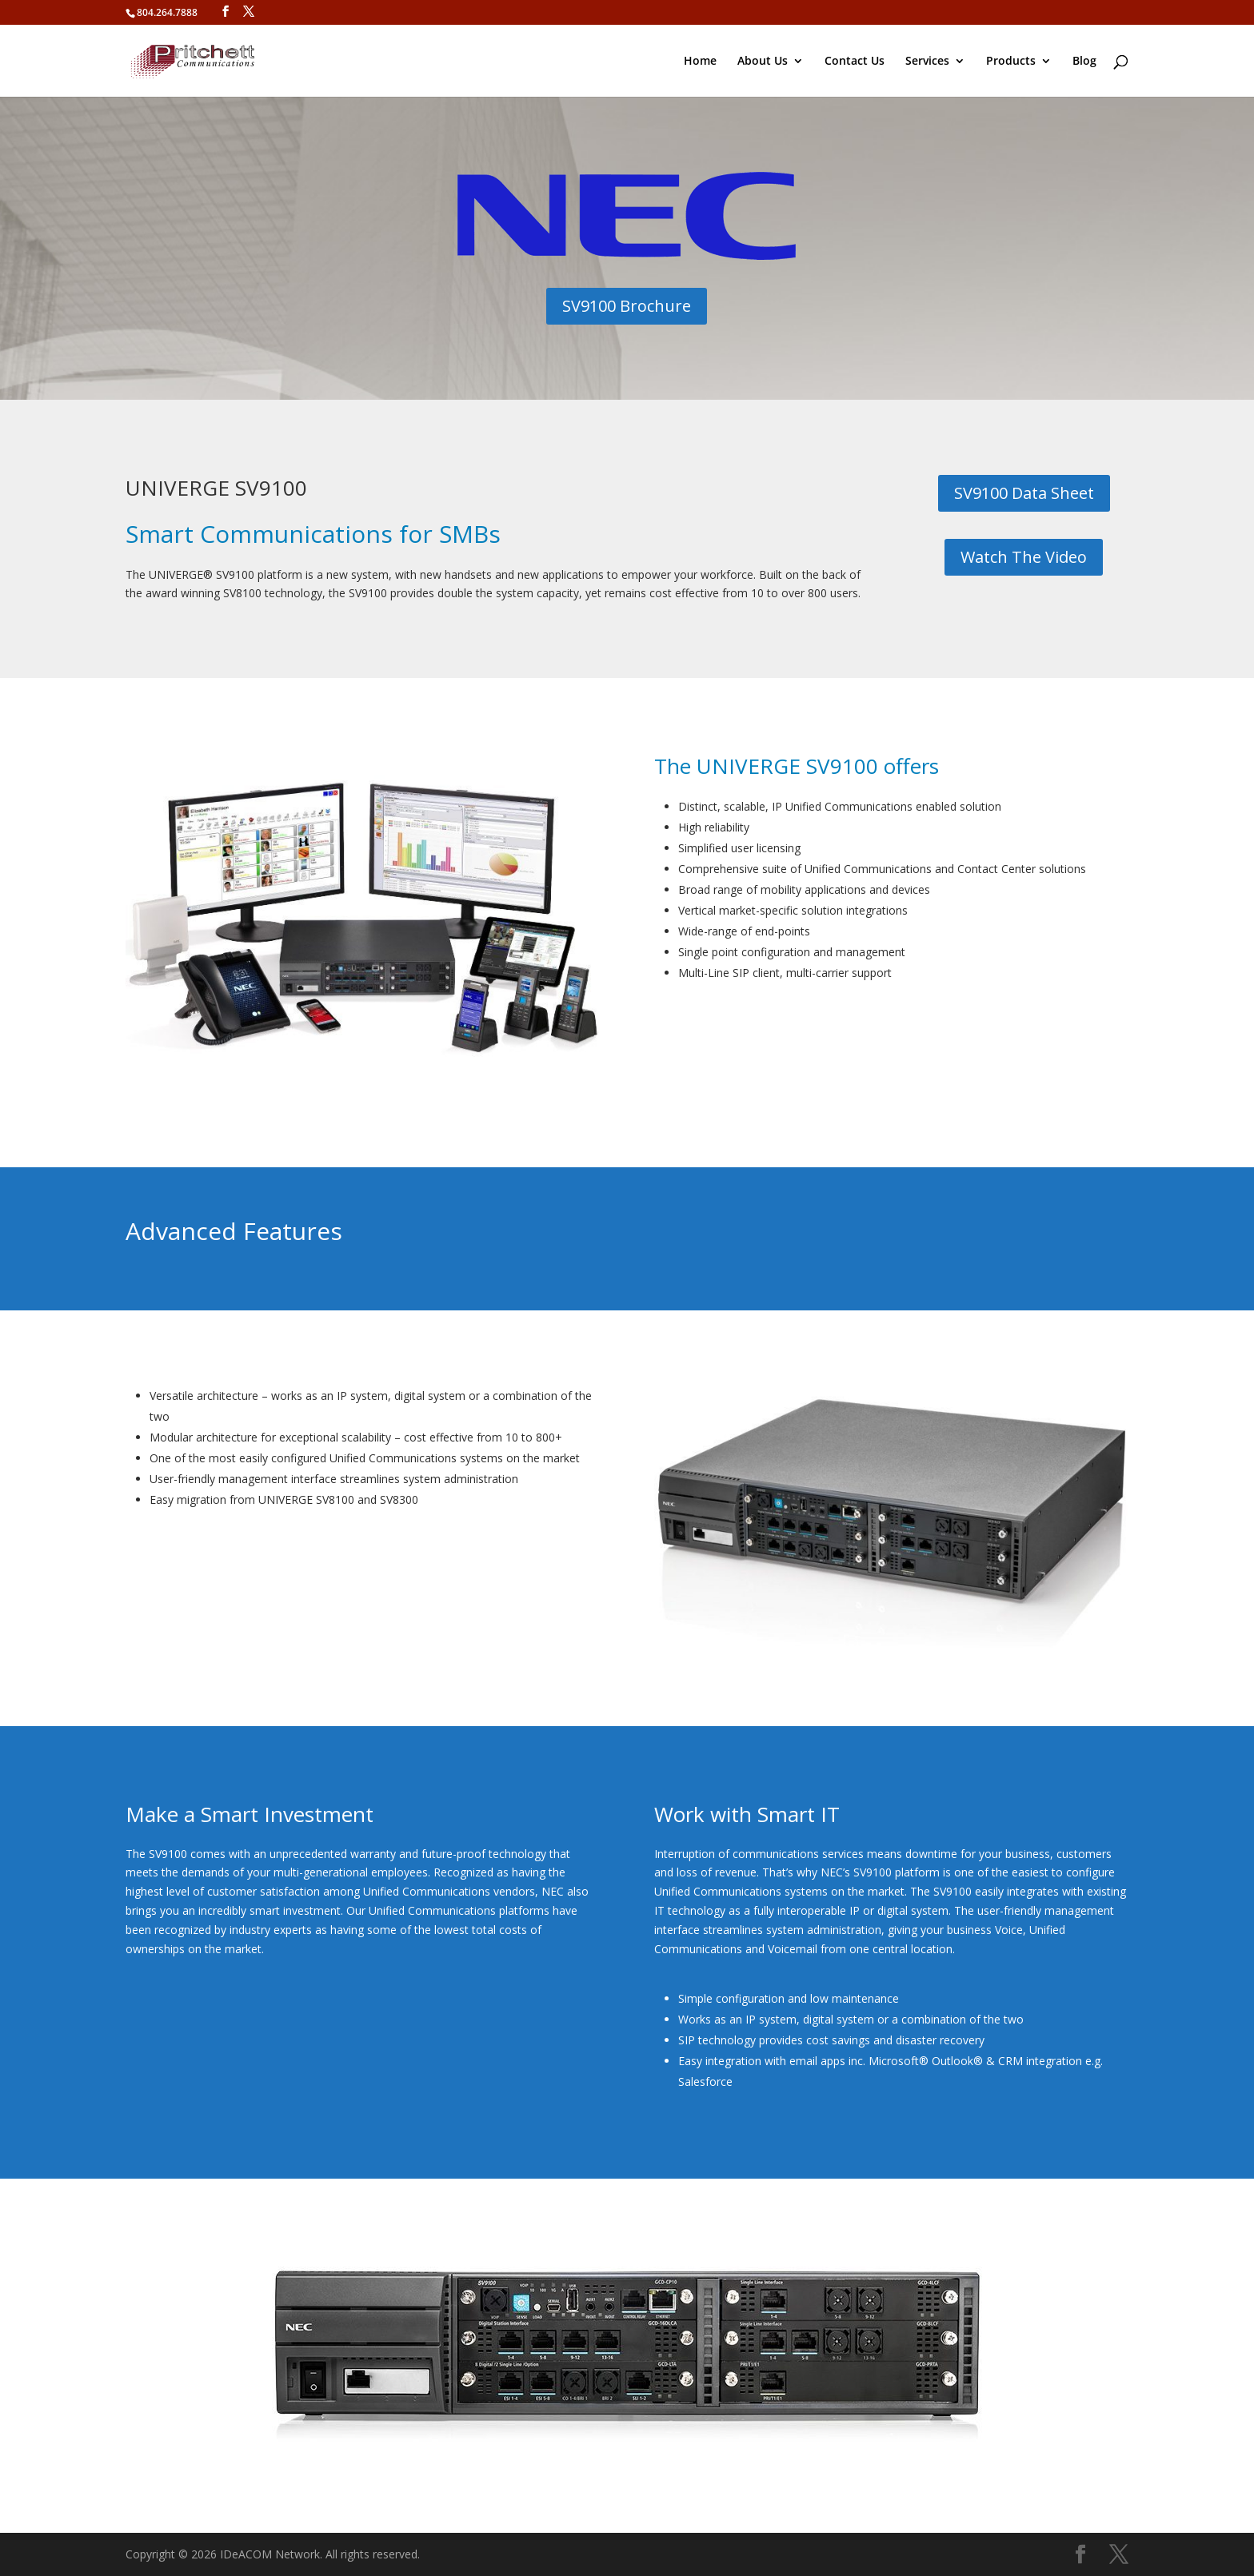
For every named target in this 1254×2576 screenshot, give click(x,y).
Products (1011, 61)
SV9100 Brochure (626, 306)
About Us (762, 61)
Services (927, 61)
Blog (1084, 61)
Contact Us (855, 61)
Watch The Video (1023, 557)
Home (700, 61)
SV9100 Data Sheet (1024, 493)
